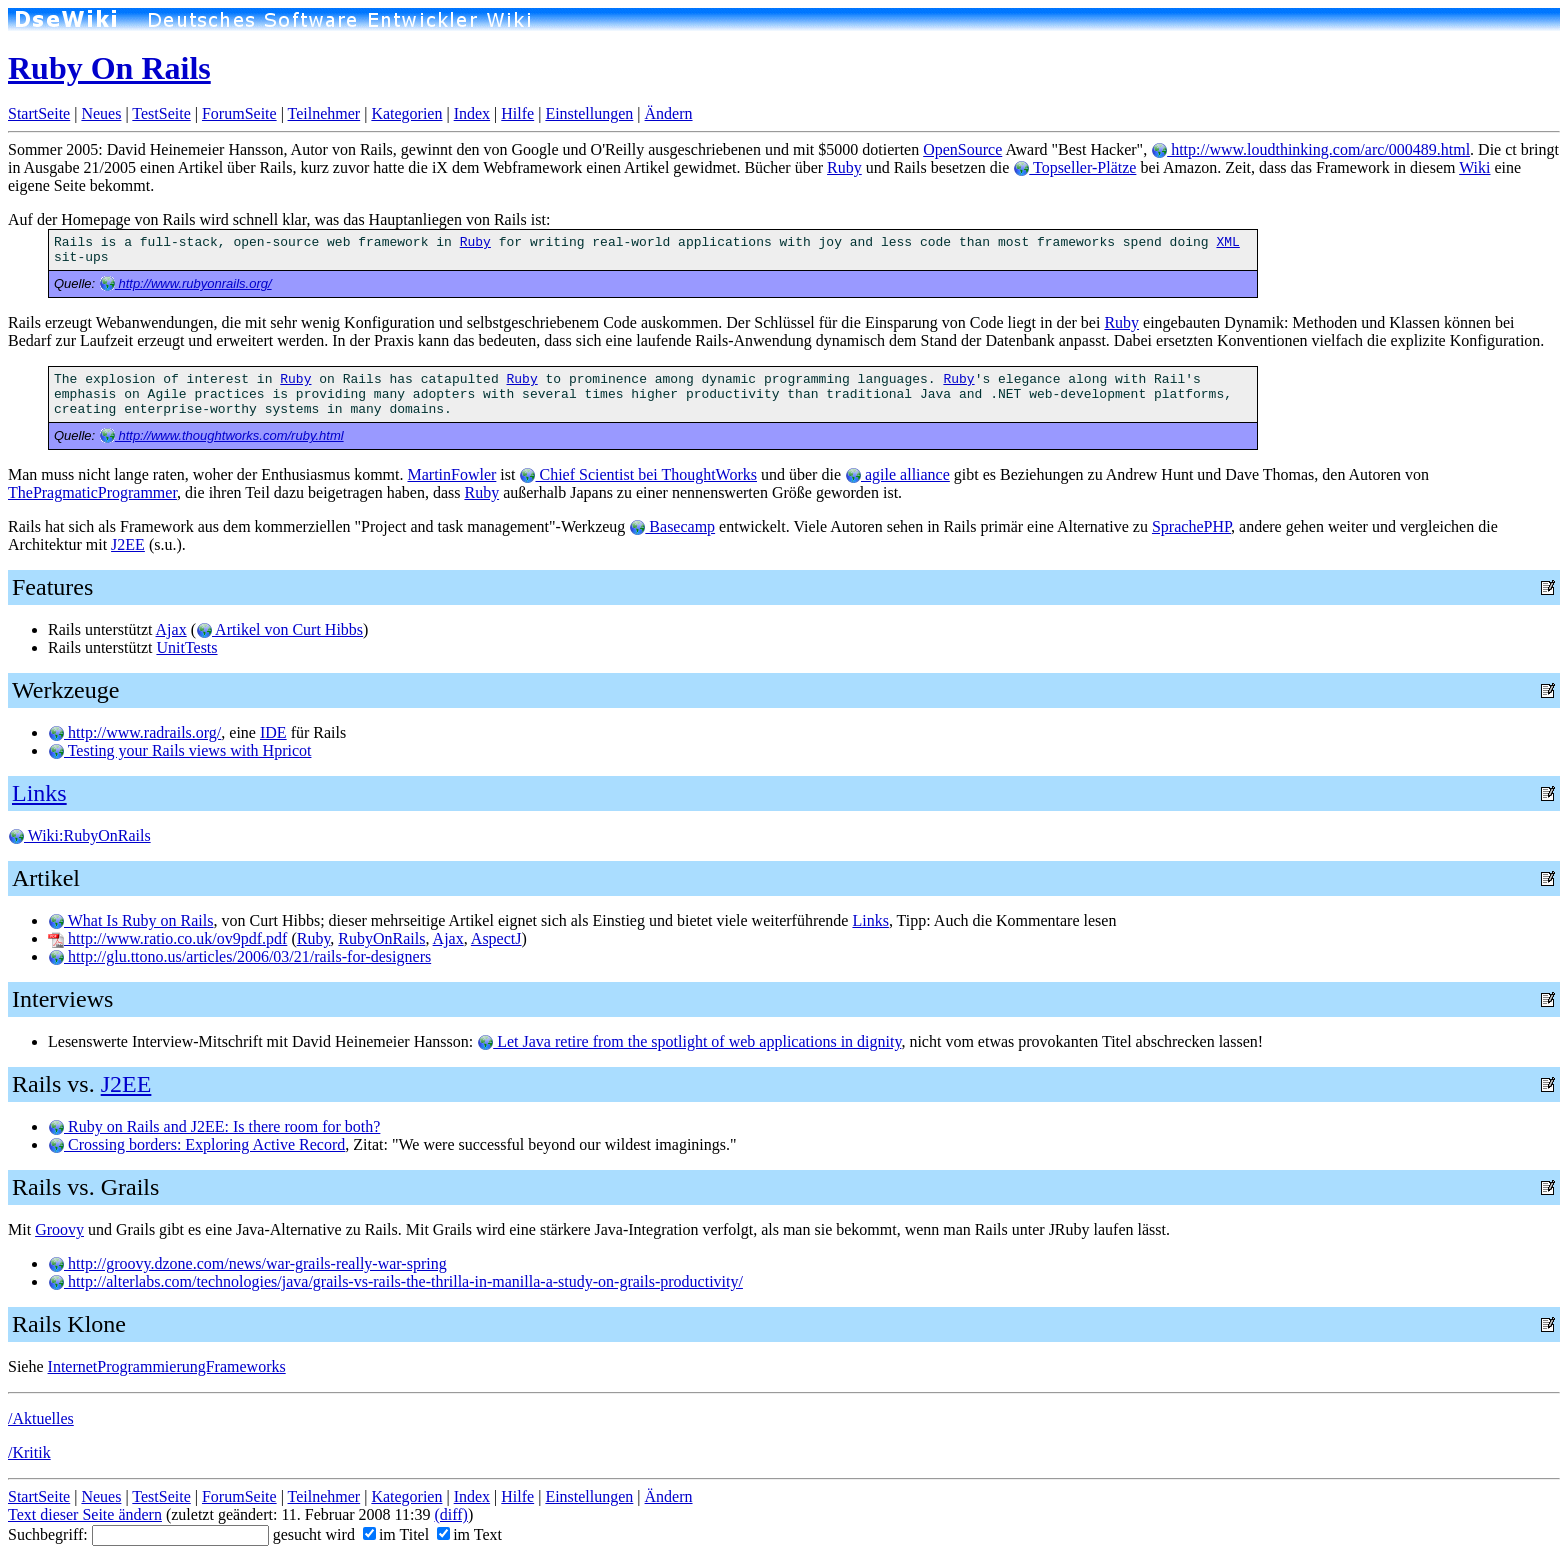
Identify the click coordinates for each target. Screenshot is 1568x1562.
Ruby (844, 167)
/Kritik (29, 1452)
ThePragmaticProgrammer (92, 492)
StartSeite (39, 113)
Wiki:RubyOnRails (79, 835)
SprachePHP (1191, 526)
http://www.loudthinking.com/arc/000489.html (1310, 149)
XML (1227, 242)
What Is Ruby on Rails (130, 920)
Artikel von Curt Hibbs (279, 629)
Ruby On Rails (109, 68)
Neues (101, 113)
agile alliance (897, 474)
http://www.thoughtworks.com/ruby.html (221, 435)
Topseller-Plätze (1074, 167)
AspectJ (496, 938)
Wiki (1474, 167)
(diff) (450, 1514)
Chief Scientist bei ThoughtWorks (638, 474)
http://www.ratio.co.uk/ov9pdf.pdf (167, 938)
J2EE (128, 544)
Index (472, 113)
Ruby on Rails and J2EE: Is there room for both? (214, 1126)
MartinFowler (451, 474)
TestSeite (161, 113)
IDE (273, 732)
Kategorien (406, 113)
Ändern (669, 113)
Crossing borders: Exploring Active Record (196, 1144)
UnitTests (186, 647)
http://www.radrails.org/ (134, 732)
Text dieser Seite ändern (85, 1514)
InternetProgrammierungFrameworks (167, 1366)
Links (39, 793)
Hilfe (517, 113)
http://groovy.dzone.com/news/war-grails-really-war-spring (247, 1263)
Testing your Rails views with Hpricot (179, 750)
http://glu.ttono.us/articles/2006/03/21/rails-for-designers (239, 956)
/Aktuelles (41, 1418)
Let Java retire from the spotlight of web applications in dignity (689, 1041)
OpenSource (962, 149)
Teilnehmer (324, 113)
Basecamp (672, 526)
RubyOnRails (381, 938)
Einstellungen (589, 113)
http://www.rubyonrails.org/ (185, 283)
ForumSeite (239, 113)
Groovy (59, 1229)
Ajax (171, 629)
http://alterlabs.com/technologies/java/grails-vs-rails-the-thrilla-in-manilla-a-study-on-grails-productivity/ (395, 1281)
